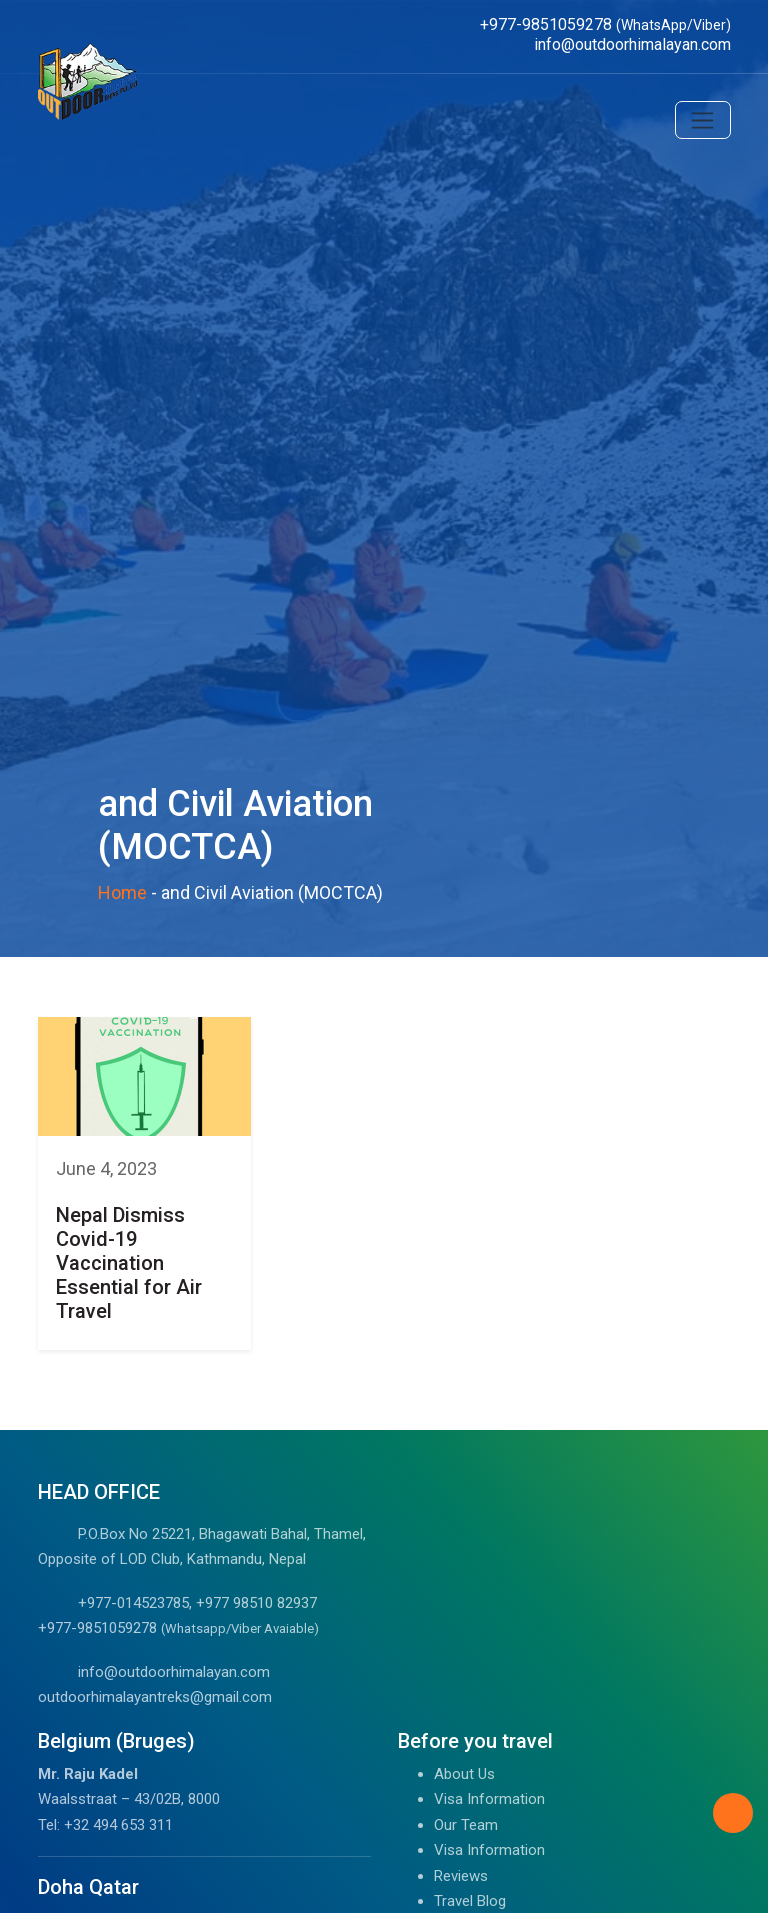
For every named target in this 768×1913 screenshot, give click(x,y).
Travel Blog (470, 1901)
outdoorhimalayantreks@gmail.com (155, 1697)
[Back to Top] (733, 1813)
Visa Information (489, 1799)
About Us (464, 1774)
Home (122, 892)
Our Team (466, 1825)
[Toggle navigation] (703, 120)
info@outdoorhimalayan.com (174, 1672)
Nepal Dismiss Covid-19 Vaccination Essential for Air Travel (129, 1263)
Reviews (461, 1876)
